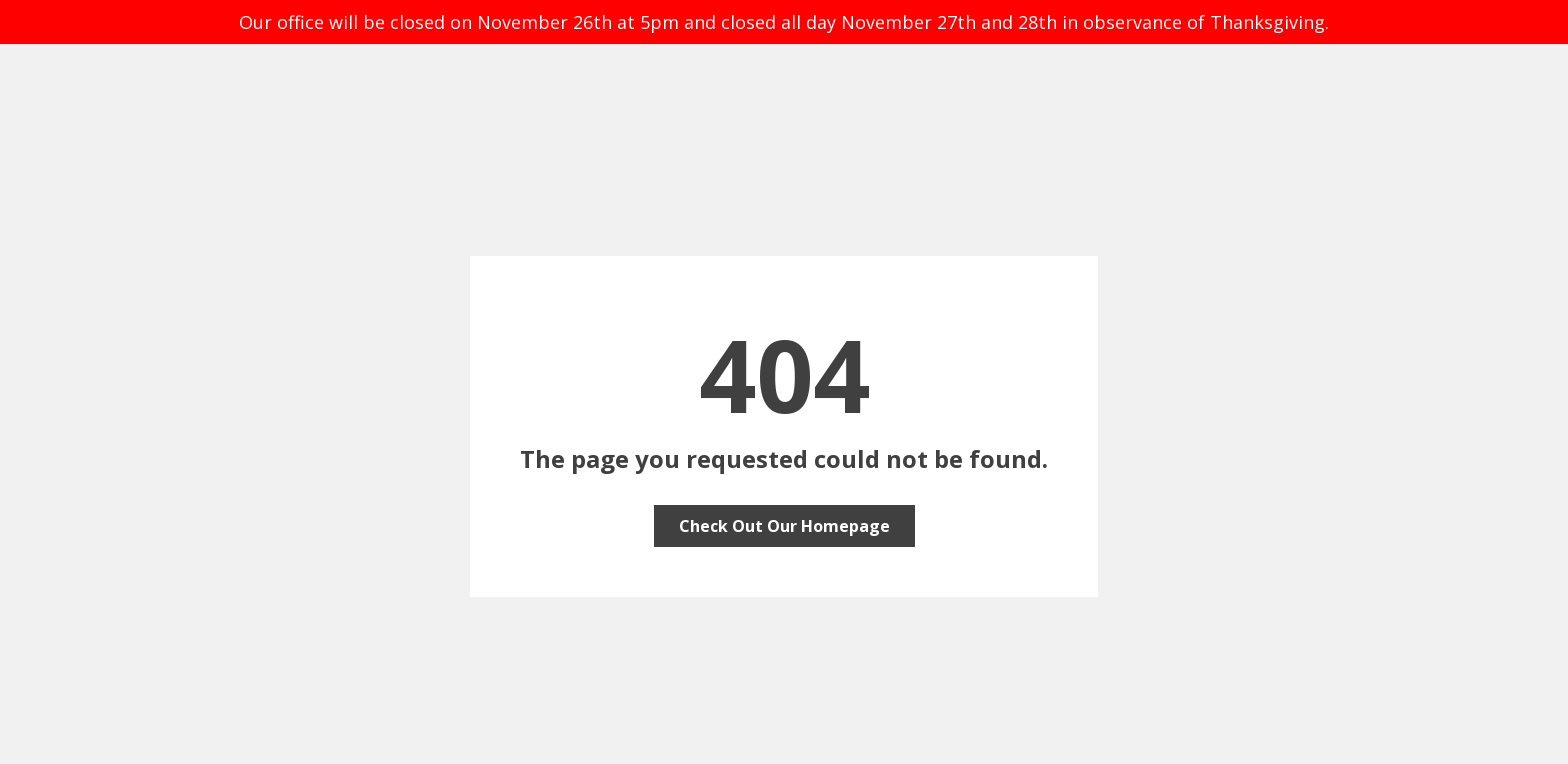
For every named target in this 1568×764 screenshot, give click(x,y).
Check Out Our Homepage (784, 526)
